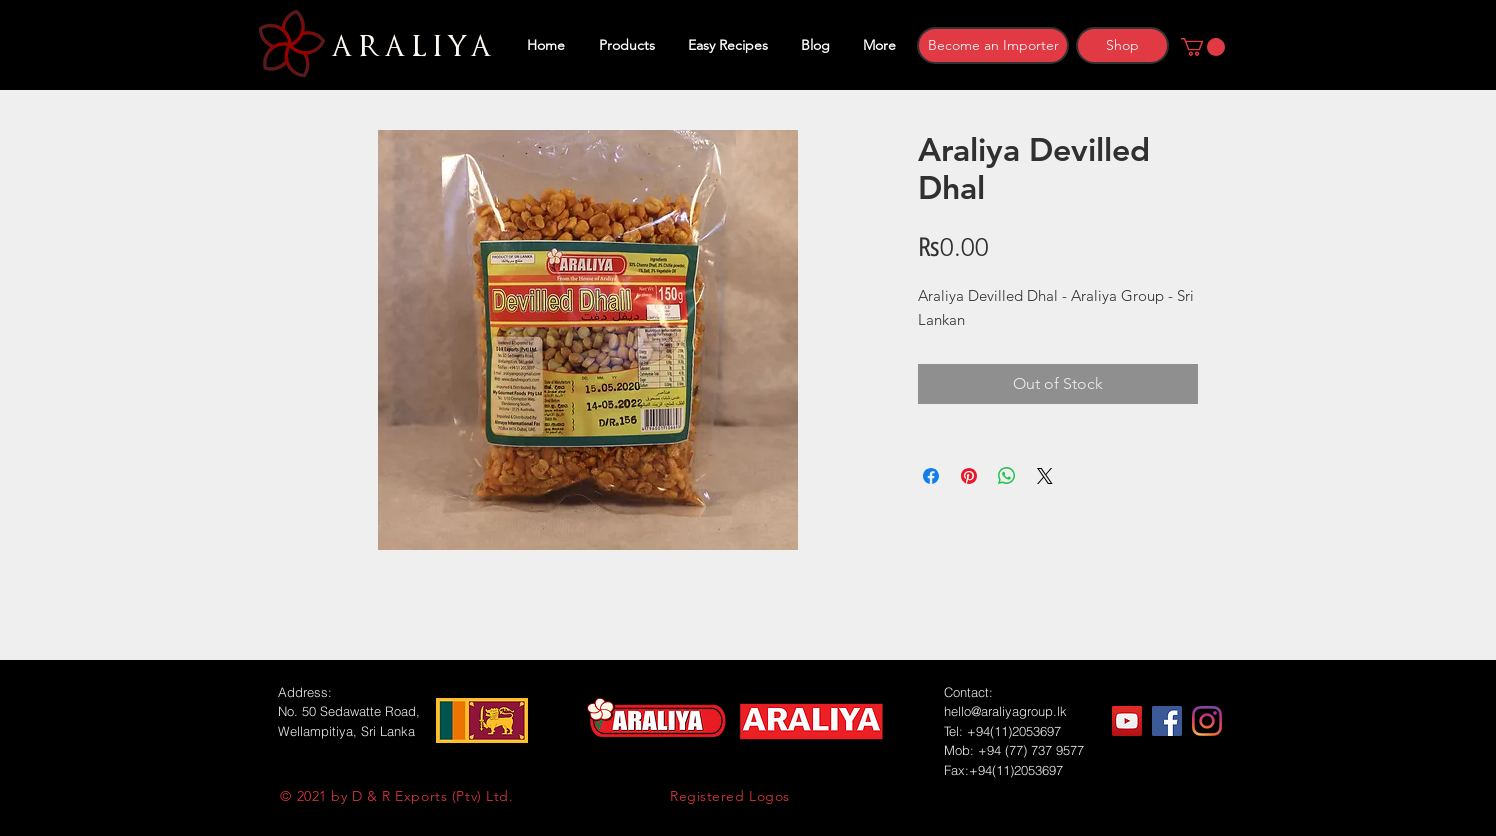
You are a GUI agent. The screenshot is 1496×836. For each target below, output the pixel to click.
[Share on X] (1045, 476)
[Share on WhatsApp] (1007, 476)
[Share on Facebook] (931, 476)
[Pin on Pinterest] (969, 476)
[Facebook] (1167, 721)
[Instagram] (1207, 721)
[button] (1203, 47)
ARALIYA (408, 47)
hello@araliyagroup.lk (1005, 711)
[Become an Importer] (993, 45)
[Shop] (1122, 45)
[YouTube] (1127, 721)
